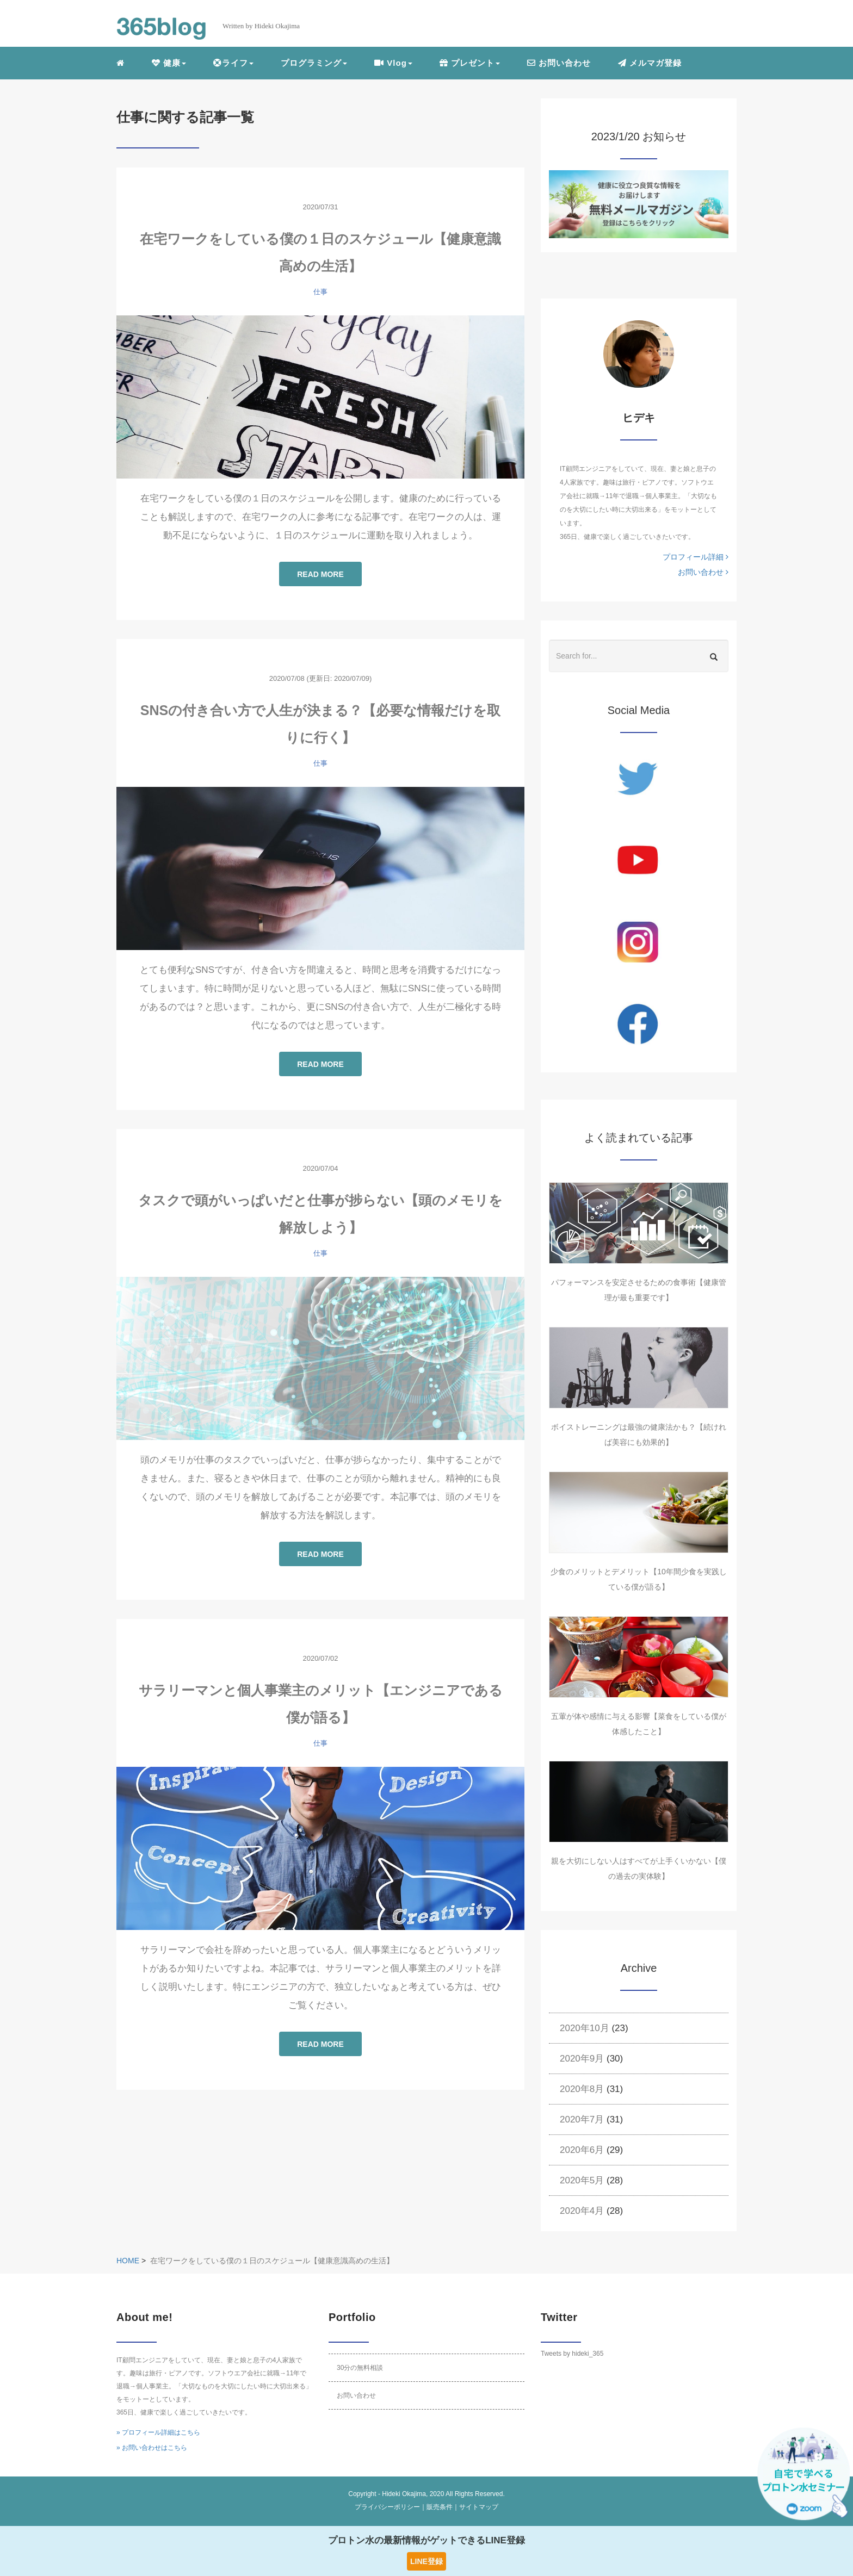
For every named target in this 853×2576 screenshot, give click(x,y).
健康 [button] (169, 62)
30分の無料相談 (360, 2368)
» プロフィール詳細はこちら (158, 2432)
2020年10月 (584, 2028)
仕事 (320, 292)
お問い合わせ (559, 62)
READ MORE (320, 574)
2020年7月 (582, 2119)
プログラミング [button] (314, 62)
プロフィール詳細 (695, 557)
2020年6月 (582, 2150)
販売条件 (439, 2507)
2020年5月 (582, 2180)
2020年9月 (582, 2058)
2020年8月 (582, 2089)
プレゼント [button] (470, 62)
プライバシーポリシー (387, 2507)
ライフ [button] (233, 62)
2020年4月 (582, 2211)
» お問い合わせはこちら (151, 2447)
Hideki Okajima (404, 2494)
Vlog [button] (393, 62)
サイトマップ (478, 2507)
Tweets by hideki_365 (572, 2353)
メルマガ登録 (650, 62)
